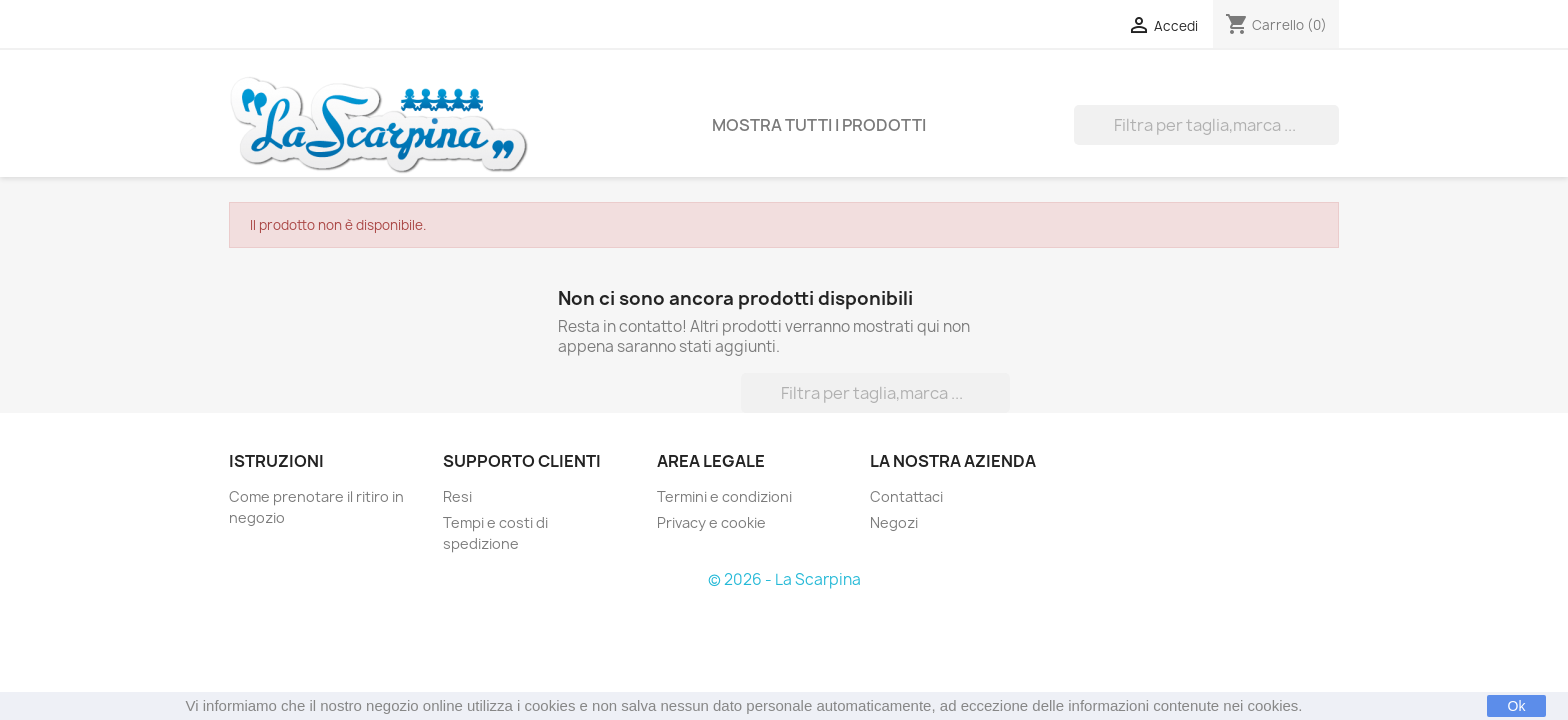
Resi (457, 496)
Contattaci (906, 496)
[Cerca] (1206, 125)
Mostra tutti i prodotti (819, 125)
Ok (1517, 706)
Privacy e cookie (711, 522)
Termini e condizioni (724, 496)
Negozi (894, 522)
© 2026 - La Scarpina (784, 579)
